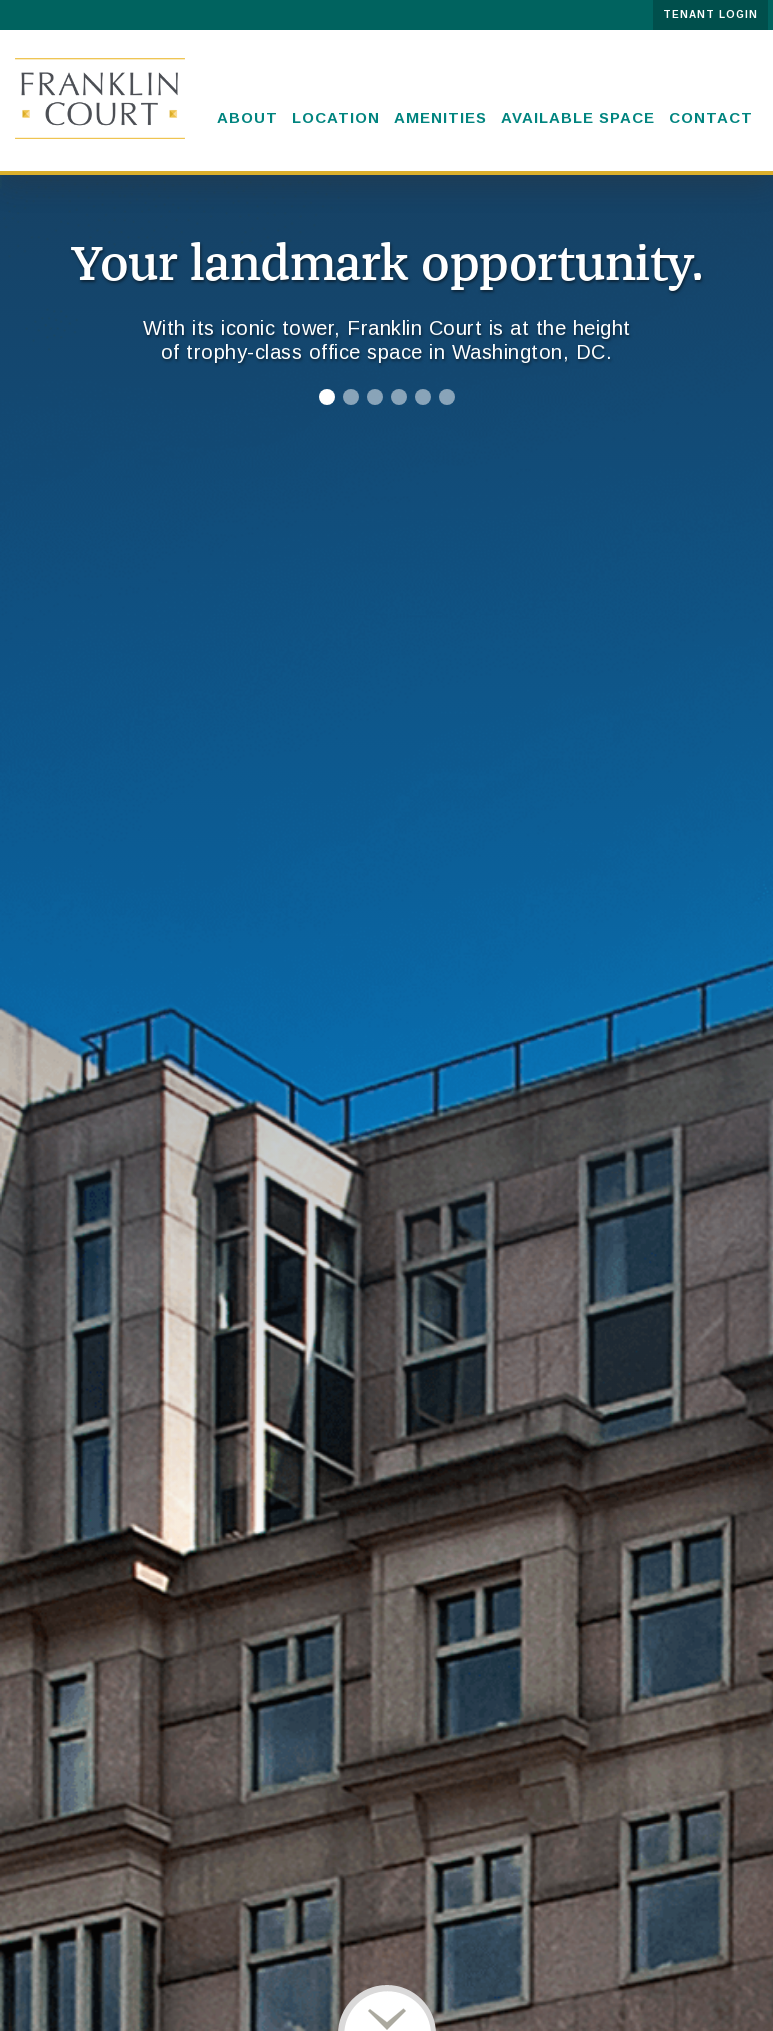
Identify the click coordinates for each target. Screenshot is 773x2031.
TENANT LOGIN (710, 14)
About (247, 117)
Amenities (440, 117)
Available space (578, 117)
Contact (711, 117)
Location (336, 117)
